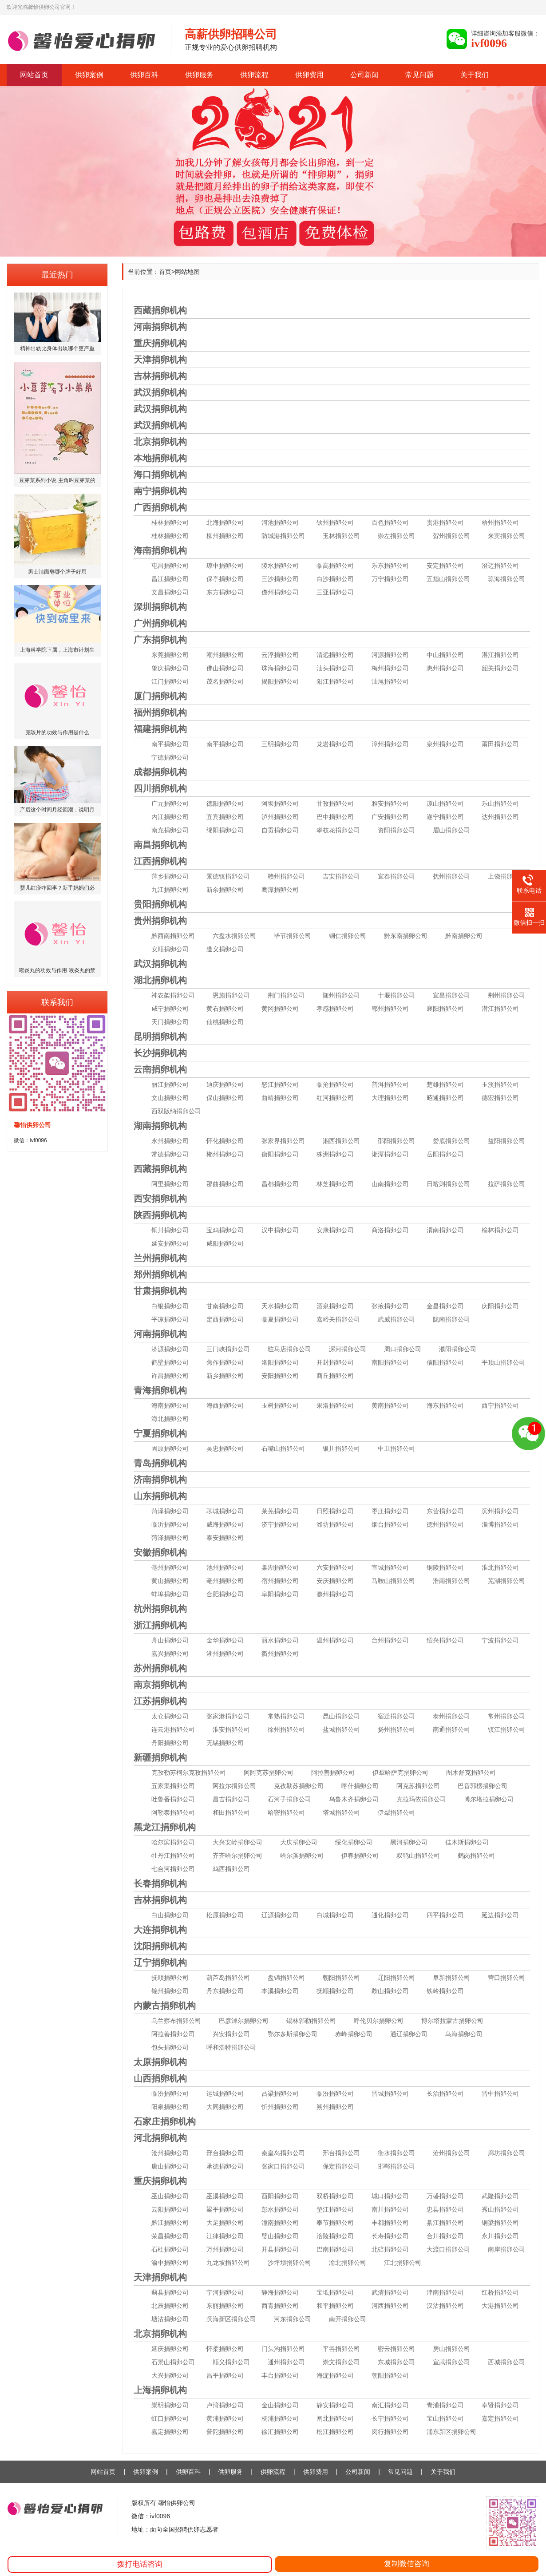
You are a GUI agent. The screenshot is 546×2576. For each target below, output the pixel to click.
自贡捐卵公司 (280, 830)
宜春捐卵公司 (396, 876)
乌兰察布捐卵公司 (176, 2020)
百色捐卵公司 (390, 522)
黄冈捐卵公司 (280, 1008)
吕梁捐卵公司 (280, 2093)
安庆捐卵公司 (335, 1580)
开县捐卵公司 (280, 2249)
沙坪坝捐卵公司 (289, 2262)
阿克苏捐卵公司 (418, 1785)
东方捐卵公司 (225, 592)
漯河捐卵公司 (347, 1349)
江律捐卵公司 (225, 2236)
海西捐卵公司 (225, 1405)
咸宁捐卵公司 (170, 1008)
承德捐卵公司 (225, 2166)
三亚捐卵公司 (335, 592)
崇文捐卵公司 (341, 2362)
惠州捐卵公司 (445, 668)
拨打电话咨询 (139, 2564)
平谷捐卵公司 (341, 2348)
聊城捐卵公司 (225, 1511)
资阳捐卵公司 (396, 830)
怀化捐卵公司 (225, 1140)
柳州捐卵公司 (225, 535)
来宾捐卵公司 (506, 535)
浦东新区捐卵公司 (451, 2431)
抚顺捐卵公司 (170, 1977)
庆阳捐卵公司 (500, 1306)
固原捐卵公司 (170, 1448)
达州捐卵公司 (500, 816)
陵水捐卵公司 (280, 565)
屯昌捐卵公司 (170, 565)
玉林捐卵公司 (341, 535)
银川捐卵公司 (341, 1448)
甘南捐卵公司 (225, 1306)
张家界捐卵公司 (283, 1140)
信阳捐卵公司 (445, 1362)
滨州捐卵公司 (500, 1511)
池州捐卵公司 (225, 1567)
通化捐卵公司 (390, 1915)
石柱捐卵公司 (170, 2249)
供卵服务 (199, 75)
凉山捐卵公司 (445, 803)
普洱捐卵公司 (390, 1084)
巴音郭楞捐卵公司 (482, 1785)
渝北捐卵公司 (347, 2262)
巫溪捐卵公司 (225, 2196)
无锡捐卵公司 (225, 1742)
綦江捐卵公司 (445, 2222)
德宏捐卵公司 (500, 1097)
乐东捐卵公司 (390, 565)
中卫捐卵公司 (396, 1448)
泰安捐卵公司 (225, 1537)
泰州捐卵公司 (451, 1716)
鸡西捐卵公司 (231, 1868)
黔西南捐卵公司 (173, 935)
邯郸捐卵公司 (396, 2166)
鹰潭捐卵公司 (280, 889)
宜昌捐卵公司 (451, 995)
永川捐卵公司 (500, 2236)
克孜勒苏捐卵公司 (299, 1785)
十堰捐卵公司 (396, 995)
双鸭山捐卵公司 (418, 1855)
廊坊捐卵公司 (506, 2153)
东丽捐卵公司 (225, 2305)
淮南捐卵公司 (451, 1580)
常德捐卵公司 (170, 1154)
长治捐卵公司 (445, 2093)
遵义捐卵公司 (225, 949)
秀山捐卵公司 (500, 2209)
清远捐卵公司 (335, 654)
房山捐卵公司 (451, 2348)
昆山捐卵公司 (341, 1716)
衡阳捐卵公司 (280, 1154)
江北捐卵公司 (402, 2262)
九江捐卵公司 (170, 889)
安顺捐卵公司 (170, 949)
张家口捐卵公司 (283, 2166)
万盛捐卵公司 (445, 2196)
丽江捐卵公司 (170, 1084)
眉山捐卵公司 (451, 830)
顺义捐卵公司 (231, 2362)
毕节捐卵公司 (292, 935)
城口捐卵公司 (390, 2196)
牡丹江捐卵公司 (173, 1855)
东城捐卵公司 (396, 2362)
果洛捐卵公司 (335, 1405)
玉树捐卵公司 (280, 1405)
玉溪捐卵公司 (500, 1084)
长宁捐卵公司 (390, 2418)
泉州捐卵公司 (445, 744)
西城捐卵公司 (506, 2362)
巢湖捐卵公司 (280, 1567)
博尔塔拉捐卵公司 (489, 1799)
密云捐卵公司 (396, 2348)
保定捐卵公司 (341, 2166)
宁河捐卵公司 (225, 2292)
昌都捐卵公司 (280, 1183)
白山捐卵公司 (170, 1915)
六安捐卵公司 (335, 1567)
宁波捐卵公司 (500, 1640)
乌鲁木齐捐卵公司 (354, 1799)
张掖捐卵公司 (390, 1306)
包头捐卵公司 (170, 2047)
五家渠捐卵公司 (173, 1785)
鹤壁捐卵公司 (170, 1362)
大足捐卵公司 (225, 2222)
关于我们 (474, 75)
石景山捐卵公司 (173, 2362)
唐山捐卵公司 (170, 2166)
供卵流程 (254, 75)
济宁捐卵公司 (280, 1524)
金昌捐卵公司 (445, 1306)
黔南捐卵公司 (464, 935)
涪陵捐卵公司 (335, 2236)
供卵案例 (89, 75)
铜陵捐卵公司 (445, 1567)
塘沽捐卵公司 (170, 2319)
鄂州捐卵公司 (390, 1008)
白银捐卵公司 (170, 1306)
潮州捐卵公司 (225, 654)
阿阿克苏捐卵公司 (268, 1772)
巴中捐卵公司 (335, 816)
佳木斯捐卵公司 (467, 1842)
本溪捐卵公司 (280, 1990)
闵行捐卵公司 (390, 2431)
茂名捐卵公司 (225, 681)
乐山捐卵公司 (500, 803)
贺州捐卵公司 (451, 535)
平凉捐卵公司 (170, 1319)
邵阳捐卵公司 (396, 1140)
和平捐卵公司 (335, 2305)
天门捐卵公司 (170, 1021)
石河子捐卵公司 (289, 1799)
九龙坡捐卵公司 (228, 2262)
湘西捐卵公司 (341, 1140)
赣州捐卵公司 (286, 876)
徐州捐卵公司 (286, 1729)
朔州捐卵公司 (335, 2106)
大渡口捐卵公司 (448, 2249)
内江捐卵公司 (170, 816)
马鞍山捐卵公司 (393, 1580)
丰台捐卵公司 (280, 2375)
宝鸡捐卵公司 (225, 1230)
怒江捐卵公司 (280, 1084)
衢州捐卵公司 (280, 1653)
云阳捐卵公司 (170, 2209)
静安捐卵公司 (335, 2405)
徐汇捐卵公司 (280, 2431)
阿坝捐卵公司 (280, 803)
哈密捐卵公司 (286, 1812)
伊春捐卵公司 (360, 1855)
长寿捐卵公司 (390, 2236)
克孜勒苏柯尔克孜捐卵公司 (188, 1772)
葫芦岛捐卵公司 (228, 1977)
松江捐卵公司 (335, 2431)
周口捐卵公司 (402, 1349)
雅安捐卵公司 (390, 803)
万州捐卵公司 (225, 2249)
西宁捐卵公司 (500, 1405)
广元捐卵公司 (170, 803)
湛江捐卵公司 (500, 654)
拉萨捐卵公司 (506, 1183)
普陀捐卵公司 (225, 2431)
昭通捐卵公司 (445, 1097)
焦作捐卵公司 (225, 1362)
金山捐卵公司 (280, 2405)
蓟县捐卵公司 (170, 2292)
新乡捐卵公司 (225, 1375)
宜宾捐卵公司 (225, 816)
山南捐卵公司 (390, 1183)
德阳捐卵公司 (225, 803)
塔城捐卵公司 (341, 1812)
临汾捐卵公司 (170, 2093)
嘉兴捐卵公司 (170, 1653)
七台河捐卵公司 (173, 1868)
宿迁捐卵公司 (396, 1716)
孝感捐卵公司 (335, 1008)
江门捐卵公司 (170, 681)
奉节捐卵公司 (335, 2222)
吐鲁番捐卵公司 (173, 1799)
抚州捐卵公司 (451, 876)
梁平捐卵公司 (225, 2209)
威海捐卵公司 (225, 1524)
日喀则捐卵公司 (448, 1183)
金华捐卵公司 (225, 1640)
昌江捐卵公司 (170, 578)
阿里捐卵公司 (170, 1183)
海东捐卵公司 (445, 1405)
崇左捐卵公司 (396, 535)
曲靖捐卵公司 (280, 1097)
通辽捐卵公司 (408, 2034)
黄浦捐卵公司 (225, 2418)
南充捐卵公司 (170, 830)
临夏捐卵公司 (280, 1319)
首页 (165, 271)
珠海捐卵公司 (280, 668)
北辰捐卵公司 (170, 2305)
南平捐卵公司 (170, 744)
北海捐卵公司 (225, 522)
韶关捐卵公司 (500, 668)
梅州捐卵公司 (390, 668)
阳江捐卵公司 (335, 681)
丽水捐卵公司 (280, 1640)
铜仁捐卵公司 (347, 935)
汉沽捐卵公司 (445, 2305)
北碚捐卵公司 (390, 2249)
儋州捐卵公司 (280, 592)
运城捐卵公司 (225, 2093)
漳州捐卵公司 (390, 744)
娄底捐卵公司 (451, 1140)
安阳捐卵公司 (280, 1375)
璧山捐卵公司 (280, 2236)
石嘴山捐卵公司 (283, 1448)
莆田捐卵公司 (500, 744)
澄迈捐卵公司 (500, 565)
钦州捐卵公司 (335, 522)
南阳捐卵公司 (390, 1362)
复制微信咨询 (406, 2564)
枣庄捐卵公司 (390, 1511)
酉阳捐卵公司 (280, 2196)
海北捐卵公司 (170, 1418)
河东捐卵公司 (292, 2319)
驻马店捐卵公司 (289, 1349)
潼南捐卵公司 (280, 2222)
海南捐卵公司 (170, 1405)
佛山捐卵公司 (225, 668)
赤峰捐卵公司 (353, 2034)
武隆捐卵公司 (500, 2196)
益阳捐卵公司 (506, 1140)
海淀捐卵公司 (335, 2375)
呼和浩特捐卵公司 (231, 2047)
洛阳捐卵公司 (280, 1362)
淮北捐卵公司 (500, 1567)
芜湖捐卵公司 (506, 1580)
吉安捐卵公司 (341, 876)
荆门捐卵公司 (286, 995)
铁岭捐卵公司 (445, 1990)
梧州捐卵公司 (500, 522)
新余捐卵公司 (225, 889)
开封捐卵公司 (335, 1362)
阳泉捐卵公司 (170, 2106)
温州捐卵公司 (335, 1640)
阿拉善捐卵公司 (333, 1772)
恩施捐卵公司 (231, 995)
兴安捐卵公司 (231, 2034)
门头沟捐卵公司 (283, 2348)
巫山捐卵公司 (170, 2196)
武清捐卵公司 (390, 2292)
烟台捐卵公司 (390, 1524)
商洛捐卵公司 (390, 1230)
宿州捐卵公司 (280, 1580)
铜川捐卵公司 (170, 1230)
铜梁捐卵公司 (500, 2222)
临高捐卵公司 (335, 565)
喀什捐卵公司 (360, 1785)
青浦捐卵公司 (445, 2405)
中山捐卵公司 (445, 654)
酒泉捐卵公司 (335, 1306)
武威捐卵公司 (396, 1319)
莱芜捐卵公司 (280, 1511)
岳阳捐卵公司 (445, 1154)
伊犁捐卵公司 (396, 1812)
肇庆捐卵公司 (170, 668)
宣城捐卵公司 (390, 1567)
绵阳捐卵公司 (225, 830)
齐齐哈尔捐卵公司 (237, 1855)
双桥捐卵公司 (335, 2196)
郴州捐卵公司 (225, 1154)
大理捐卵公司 (390, 1097)
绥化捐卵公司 (353, 1842)
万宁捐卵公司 (390, 578)
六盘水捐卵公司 (234, 935)
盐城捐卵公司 (341, 1729)
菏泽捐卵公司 (170, 1511)
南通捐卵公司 (451, 1729)
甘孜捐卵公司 (335, 803)
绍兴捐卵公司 (445, 1640)
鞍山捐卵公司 (390, 1990)
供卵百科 (144, 75)
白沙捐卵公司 (335, 578)
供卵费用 (309, 75)
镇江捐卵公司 (506, 1729)
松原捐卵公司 (225, 1915)
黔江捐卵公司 (170, 2222)
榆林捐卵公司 (500, 1230)
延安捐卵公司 (170, 1243)
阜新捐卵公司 (451, 1977)
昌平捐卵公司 (225, 2375)
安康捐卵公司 (335, 1230)
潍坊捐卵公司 (335, 1524)
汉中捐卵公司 (280, 1230)
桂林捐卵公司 (170, 522)
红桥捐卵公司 (500, 2292)
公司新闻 (364, 75)
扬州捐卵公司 (396, 1729)
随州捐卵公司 (341, 995)
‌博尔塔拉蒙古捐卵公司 (452, 2020)
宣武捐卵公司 (451, 2362)
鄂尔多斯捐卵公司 (292, 2034)
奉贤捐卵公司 (500, 2405)
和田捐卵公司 (231, 1812)
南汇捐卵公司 (390, 2405)
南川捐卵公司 (390, 2209)
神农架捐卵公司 (173, 995)
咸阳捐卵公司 (225, 1243)
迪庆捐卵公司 (225, 1084)
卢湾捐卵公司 (225, 2405)
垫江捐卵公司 (335, 2209)
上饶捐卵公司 (506, 876)
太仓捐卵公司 (170, 1716)
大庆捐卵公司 (298, 1842)
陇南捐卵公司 (451, 1319)
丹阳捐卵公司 (170, 1742)
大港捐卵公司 (500, 2305)
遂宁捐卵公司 (445, 816)
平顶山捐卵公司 (503, 1362)
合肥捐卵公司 (225, 1594)
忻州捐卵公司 (280, 2106)
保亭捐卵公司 (225, 578)
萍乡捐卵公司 (170, 876)
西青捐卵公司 (280, 2305)
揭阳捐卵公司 (280, 681)
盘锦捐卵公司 (286, 1977)
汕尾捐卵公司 (390, 681)
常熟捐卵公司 (286, 1716)
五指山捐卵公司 (448, 578)
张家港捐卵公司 (228, 1716)
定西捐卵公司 (225, 1319)
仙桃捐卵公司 (225, 1021)
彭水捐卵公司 (280, 2209)
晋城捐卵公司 (390, 2093)
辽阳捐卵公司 (396, 1977)
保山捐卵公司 (225, 1097)
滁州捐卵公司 (335, 1594)
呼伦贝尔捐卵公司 (379, 2020)
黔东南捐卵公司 (405, 935)
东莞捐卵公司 (170, 654)
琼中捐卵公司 (225, 565)
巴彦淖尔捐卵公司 (244, 2020)
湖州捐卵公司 (225, 1653)
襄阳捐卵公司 (445, 1008)
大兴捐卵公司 (170, 2375)
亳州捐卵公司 (170, 1567)
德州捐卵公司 (445, 1524)
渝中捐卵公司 (170, 2262)
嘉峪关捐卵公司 (338, 1319)
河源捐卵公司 (390, 654)
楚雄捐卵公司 (445, 1084)
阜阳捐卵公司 (280, 1594)
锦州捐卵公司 (170, 1990)
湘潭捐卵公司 (390, 1154)
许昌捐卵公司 (170, 1375)
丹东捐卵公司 (225, 1990)
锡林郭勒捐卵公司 (311, 2020)
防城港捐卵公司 (283, 535)
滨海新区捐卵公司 (231, 2319)
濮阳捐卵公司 (457, 1349)
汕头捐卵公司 (335, 668)
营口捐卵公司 (506, 1977)
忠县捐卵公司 (445, 2209)
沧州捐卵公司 (170, 2153)
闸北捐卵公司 (335, 2418)
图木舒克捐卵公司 (471, 1772)
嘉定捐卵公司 (500, 2418)
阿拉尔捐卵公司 (234, 1785)
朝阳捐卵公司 (341, 1977)
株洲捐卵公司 (335, 1154)
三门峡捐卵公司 (228, 1349)
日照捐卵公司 (335, 1511)
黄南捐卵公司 (390, 1405)
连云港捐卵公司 (173, 1729)
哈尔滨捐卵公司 (173, 1842)
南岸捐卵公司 (506, 2249)
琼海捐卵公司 (506, 578)
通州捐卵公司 (286, 2362)
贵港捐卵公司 (445, 522)
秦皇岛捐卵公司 (283, 2153)
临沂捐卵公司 (170, 1524)
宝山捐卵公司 (445, 2418)
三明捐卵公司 (280, 744)
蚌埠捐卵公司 (170, 1594)
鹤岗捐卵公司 (476, 1855)
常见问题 (419, 75)
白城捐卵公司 (335, 1915)
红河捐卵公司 (335, 1097)
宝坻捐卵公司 (335, 2292)
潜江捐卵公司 (500, 1008)
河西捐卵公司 (390, 2305)
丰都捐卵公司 (390, 2222)
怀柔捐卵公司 (225, 2348)
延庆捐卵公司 (170, 2348)
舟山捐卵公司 (170, 1640)
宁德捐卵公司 (170, 757)
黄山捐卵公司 (170, 1580)
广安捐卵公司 (390, 816)
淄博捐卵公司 (500, 1524)
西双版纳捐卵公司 (176, 1111)
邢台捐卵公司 (225, 2153)
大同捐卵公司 (225, 2106)
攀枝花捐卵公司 (338, 830)
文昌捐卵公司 (170, 592)
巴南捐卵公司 (335, 2249)
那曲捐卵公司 (225, 1183)
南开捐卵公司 (347, 2319)
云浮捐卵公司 (280, 654)
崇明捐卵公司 (170, 2405)
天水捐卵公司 (280, 1306)
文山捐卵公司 (170, 1097)
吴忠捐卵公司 (225, 1448)
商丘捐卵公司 (335, 1375)
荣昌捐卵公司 (170, 2236)
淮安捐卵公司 (231, 1729)
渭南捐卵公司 (445, 1230)
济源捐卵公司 (170, 1349)
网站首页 (34, 75)
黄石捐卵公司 (225, 1008)
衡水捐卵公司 (396, 2153)
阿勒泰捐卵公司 (173, 1812)
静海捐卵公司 (280, 2292)
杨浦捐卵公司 (280, 2418)
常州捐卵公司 (506, 1716)
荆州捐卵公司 (506, 995)
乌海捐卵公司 (464, 2034)
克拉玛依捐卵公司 (421, 1799)
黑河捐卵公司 (408, 1842)
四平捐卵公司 (445, 1915)
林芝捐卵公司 (335, 1183)
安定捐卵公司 (445, 565)
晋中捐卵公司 (500, 2093)
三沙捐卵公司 (280, 578)
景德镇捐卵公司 (228, 876)
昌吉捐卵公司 (231, 1799)
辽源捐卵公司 (280, 1915)
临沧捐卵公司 (335, 1084)
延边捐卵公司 (500, 1915)
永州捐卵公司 (170, 1140)
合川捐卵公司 (445, 2236)
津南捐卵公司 (445, 2292)
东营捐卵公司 (445, 1511)
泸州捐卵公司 (280, 816)
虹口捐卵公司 (170, 2418)
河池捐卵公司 (280, 522)
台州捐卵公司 (390, 1640)
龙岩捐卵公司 (335, 744)
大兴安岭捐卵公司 (237, 1842)
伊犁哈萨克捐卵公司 (400, 1772)
